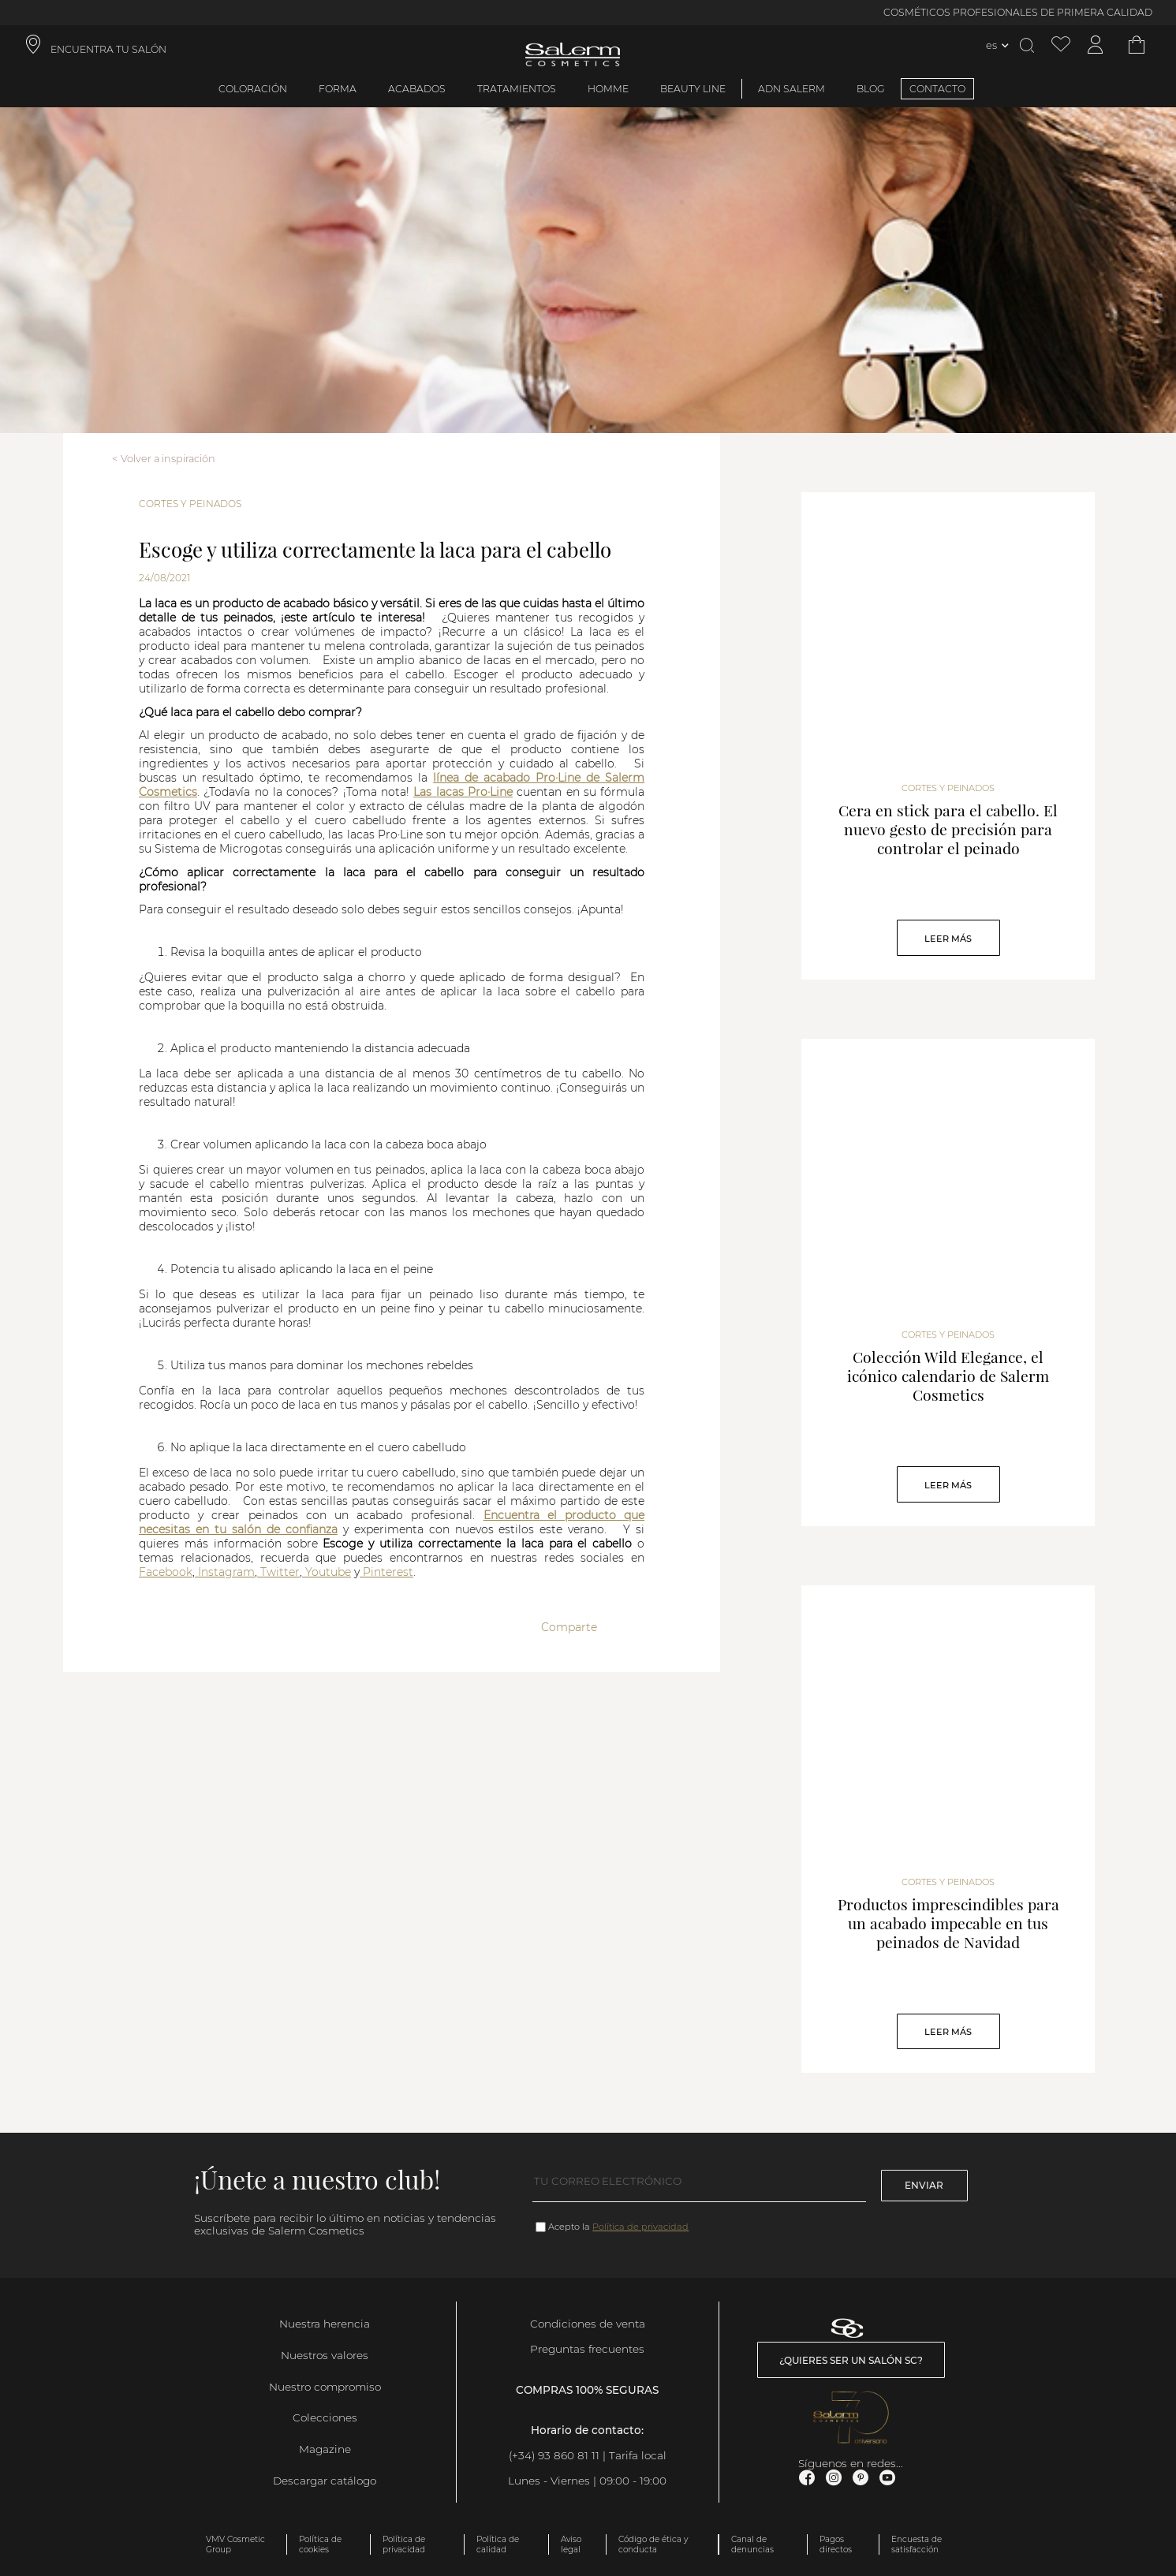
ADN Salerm (791, 89)
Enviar (924, 2185)
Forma (338, 89)
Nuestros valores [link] (324, 2355)
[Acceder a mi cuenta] (1095, 45)
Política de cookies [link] (320, 2544)
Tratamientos (516, 89)
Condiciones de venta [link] (587, 2323)
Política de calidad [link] (497, 2544)
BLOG (871, 89)
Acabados (417, 89)
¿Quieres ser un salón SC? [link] (851, 2360)
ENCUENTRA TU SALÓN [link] (108, 49)
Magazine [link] (325, 2449)
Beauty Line (693, 89)
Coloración (252, 89)
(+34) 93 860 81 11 (554, 2455)
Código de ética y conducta (653, 2544)
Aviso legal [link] (571, 2544)
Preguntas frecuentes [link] (587, 2349)
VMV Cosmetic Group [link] (235, 2544)
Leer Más (948, 938)
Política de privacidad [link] (404, 2544)
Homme (608, 89)
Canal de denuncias (752, 2544)
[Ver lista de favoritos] (1060, 45)
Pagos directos (835, 2544)
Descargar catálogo (324, 2480)
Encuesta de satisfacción (916, 2544)
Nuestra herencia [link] (324, 2323)
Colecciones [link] (325, 2417)
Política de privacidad (640, 2226)
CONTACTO (937, 89)
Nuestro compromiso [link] (325, 2386)
